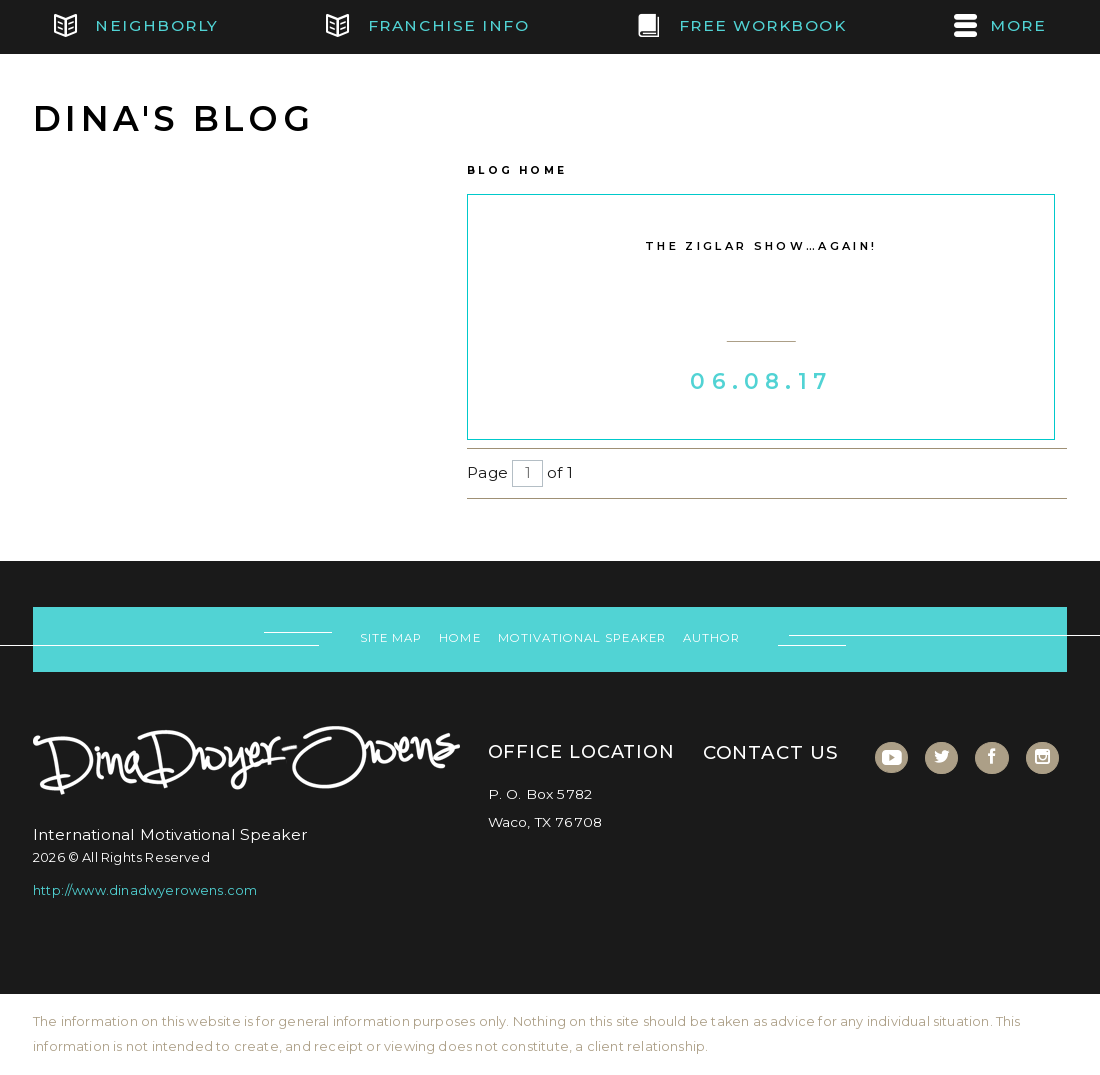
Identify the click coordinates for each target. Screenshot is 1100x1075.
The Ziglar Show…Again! (761, 246)
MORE (1000, 26)
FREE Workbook (742, 26)
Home (459, 638)
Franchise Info (427, 26)
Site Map (391, 638)
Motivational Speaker (582, 638)
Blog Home (517, 170)
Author (711, 638)
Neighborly (136, 26)
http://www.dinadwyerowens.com (145, 890)
